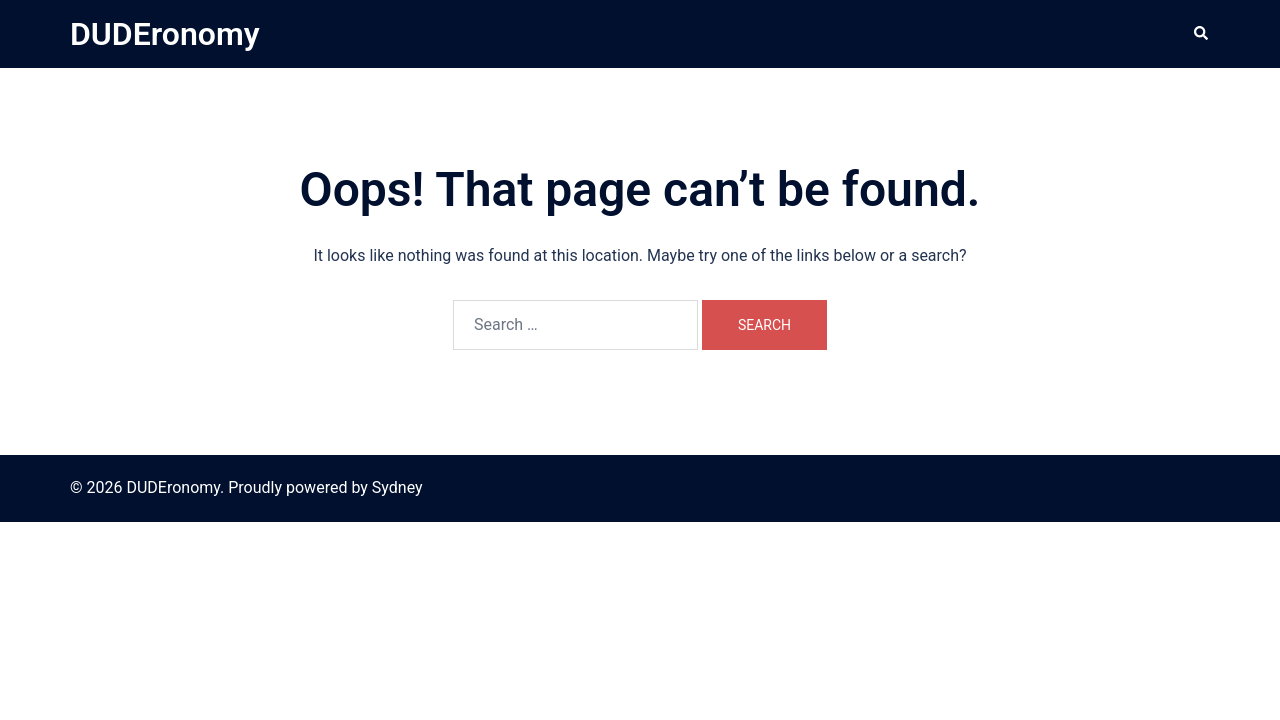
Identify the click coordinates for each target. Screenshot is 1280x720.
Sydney (397, 487)
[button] (1202, 34)
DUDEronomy (165, 34)
